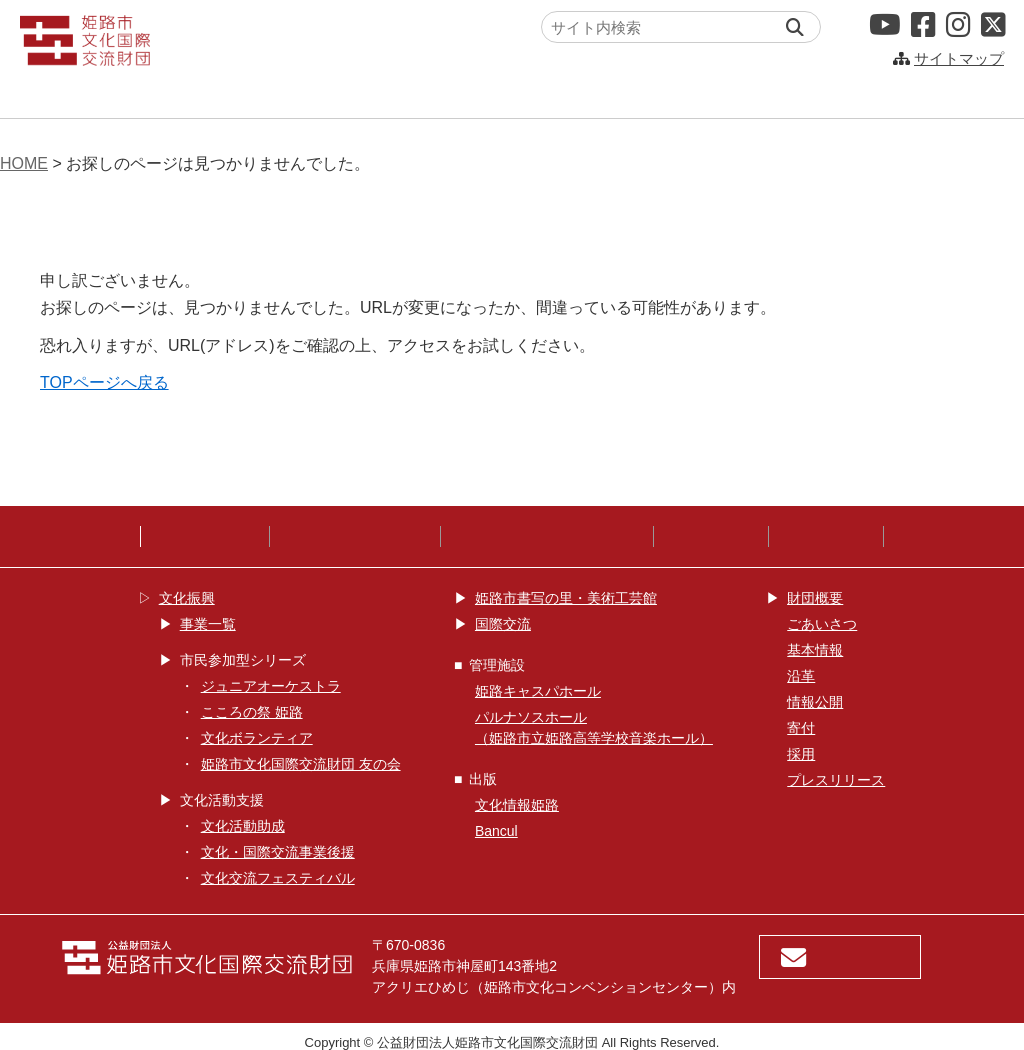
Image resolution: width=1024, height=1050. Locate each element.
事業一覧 (208, 624)
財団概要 (815, 598)
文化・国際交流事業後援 (278, 852)
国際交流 (386, 94)
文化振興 (166, 94)
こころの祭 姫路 (252, 712)
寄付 (801, 728)
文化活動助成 (243, 826)
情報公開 (815, 702)
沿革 (801, 676)
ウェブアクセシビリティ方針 (547, 536)
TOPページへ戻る (104, 382)
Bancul (496, 831)
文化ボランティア (257, 738)
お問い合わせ (840, 957)
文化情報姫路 (517, 805)
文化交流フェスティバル (278, 878)
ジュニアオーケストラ (271, 686)
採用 (801, 754)
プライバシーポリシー (355, 536)
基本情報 (815, 650)
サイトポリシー (205, 536)
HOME (24, 163)
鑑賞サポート (826, 536)
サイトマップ (959, 58)
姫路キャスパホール (616, 94)
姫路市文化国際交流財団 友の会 (301, 764)
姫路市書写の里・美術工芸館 (566, 598)
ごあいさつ (822, 624)
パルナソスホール (844, 94)
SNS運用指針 (711, 536)
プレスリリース (836, 780)
